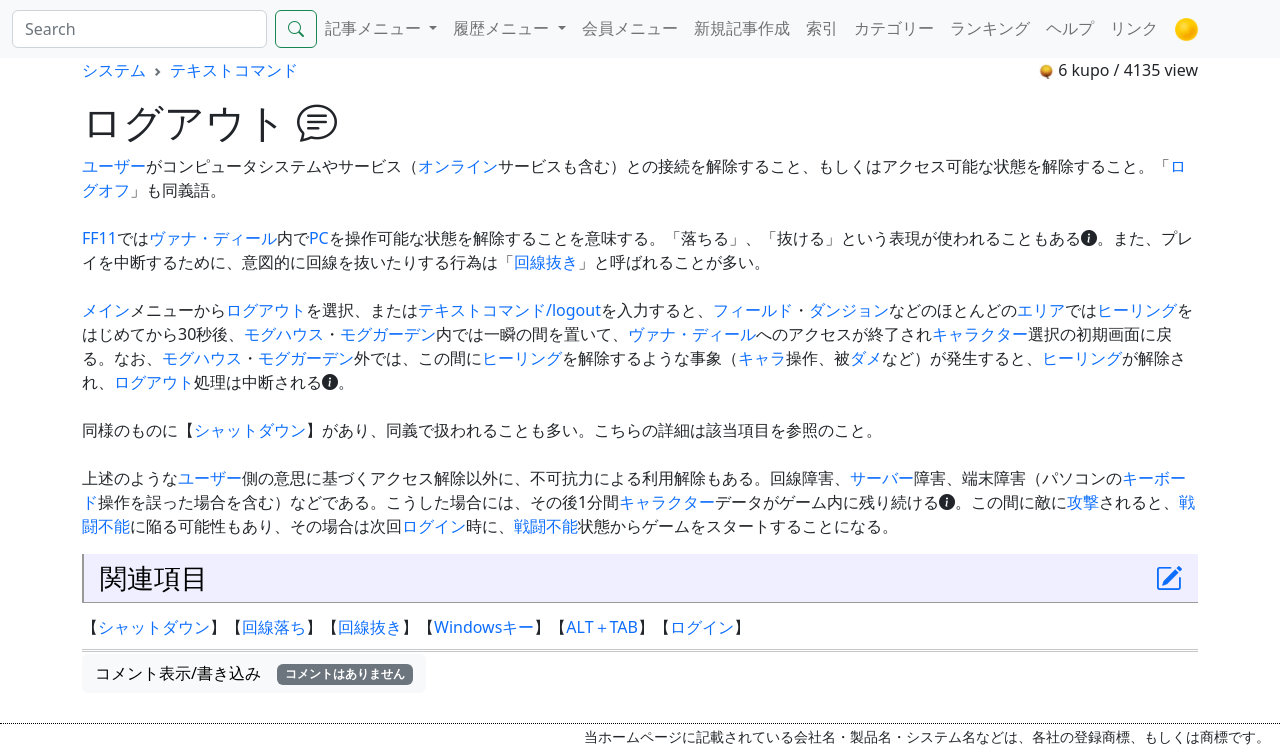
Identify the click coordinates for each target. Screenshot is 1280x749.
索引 (822, 28)
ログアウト (266, 310)
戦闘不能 (546, 526)
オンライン (458, 166)
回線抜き (546, 262)
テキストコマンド (234, 70)
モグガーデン (388, 334)
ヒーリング (1137, 310)
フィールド (753, 310)
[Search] (139, 29)
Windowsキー (484, 627)
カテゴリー (894, 28)
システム (114, 70)
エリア (1041, 310)
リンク (1134, 28)
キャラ (762, 358)
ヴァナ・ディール (213, 238)
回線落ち (274, 627)
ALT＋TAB (602, 627)
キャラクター (980, 334)
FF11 (99, 238)
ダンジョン (849, 310)
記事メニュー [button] (375, 28)
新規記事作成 (742, 28)
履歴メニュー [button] (503, 28)
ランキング (990, 28)
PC (319, 238)
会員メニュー (630, 28)
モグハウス (284, 334)
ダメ (866, 358)
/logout (573, 310)
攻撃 (1083, 502)
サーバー (882, 478)
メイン (106, 310)
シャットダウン (250, 430)
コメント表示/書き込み (254, 673)
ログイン (434, 526)
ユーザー (114, 166)
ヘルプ (1070, 28)
